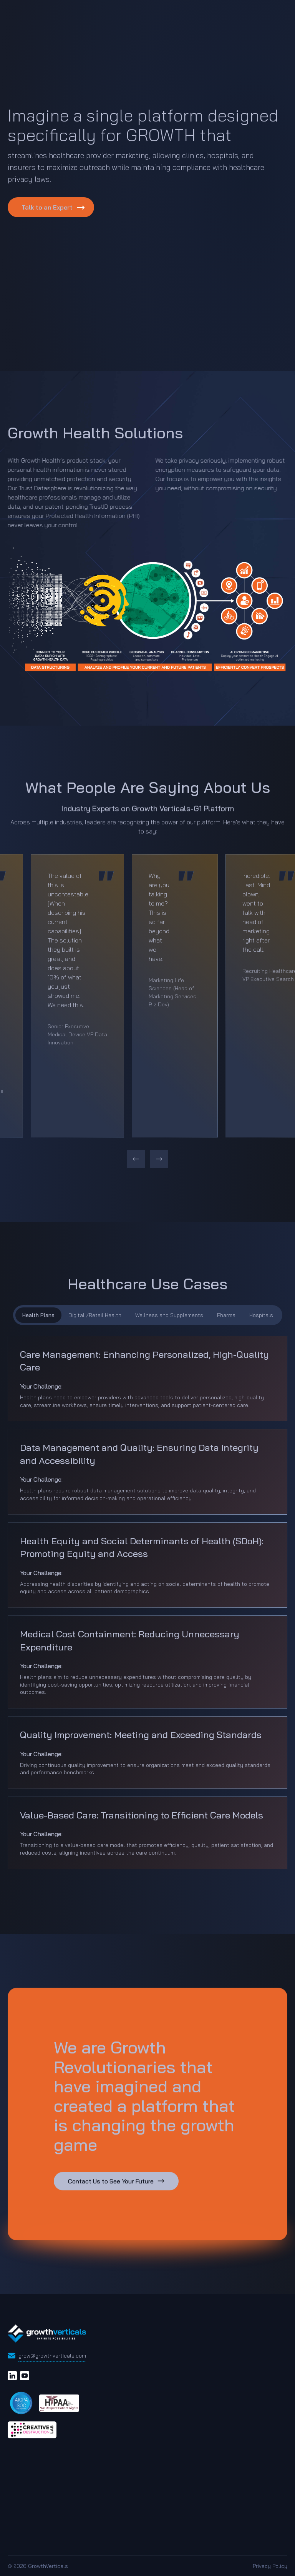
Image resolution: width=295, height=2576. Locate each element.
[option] (77, 995)
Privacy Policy (270, 2566)
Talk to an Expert (47, 207)
